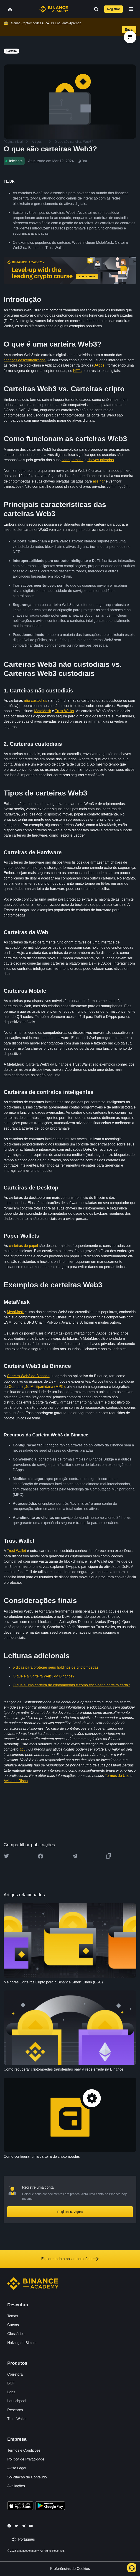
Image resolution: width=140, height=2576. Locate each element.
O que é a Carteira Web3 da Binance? (43, 1676)
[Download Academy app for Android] (50, 2506)
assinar (99, 481)
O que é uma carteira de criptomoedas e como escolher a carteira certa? (71, 1685)
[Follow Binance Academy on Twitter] (16, 2525)
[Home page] (53, 9)
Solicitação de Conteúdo (27, 2477)
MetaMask (42, 711)
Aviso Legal (16, 2468)
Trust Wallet (64, 711)
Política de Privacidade (25, 2459)
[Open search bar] (95, 9)
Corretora (15, 2374)
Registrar (113, 9)
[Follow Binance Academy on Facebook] (9, 2526)
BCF (11, 2383)
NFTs (77, 371)
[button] (131, 9)
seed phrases (72, 460)
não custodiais (35, 700)
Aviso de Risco (16, 1781)
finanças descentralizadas (25, 360)
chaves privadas (100, 460)
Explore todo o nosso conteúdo (70, 2259)
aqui (22, 1749)
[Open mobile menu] (130, 9)
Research (15, 2410)
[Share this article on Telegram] (74, 1856)
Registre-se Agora (70, 2212)
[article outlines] (130, 37)
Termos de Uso (117, 1776)
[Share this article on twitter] (6, 1856)
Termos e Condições (24, 2450)
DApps (98, 365)
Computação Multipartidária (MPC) (37, 1387)
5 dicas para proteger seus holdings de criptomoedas (55, 1667)
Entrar (129, 29)
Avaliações (16, 2486)
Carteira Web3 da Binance (28, 1376)
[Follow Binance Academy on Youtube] (31, 2526)
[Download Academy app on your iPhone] (20, 2506)
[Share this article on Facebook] (40, 1856)
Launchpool (16, 2401)
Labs (11, 2392)
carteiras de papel (23, 1246)
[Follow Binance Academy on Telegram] (23, 2525)
